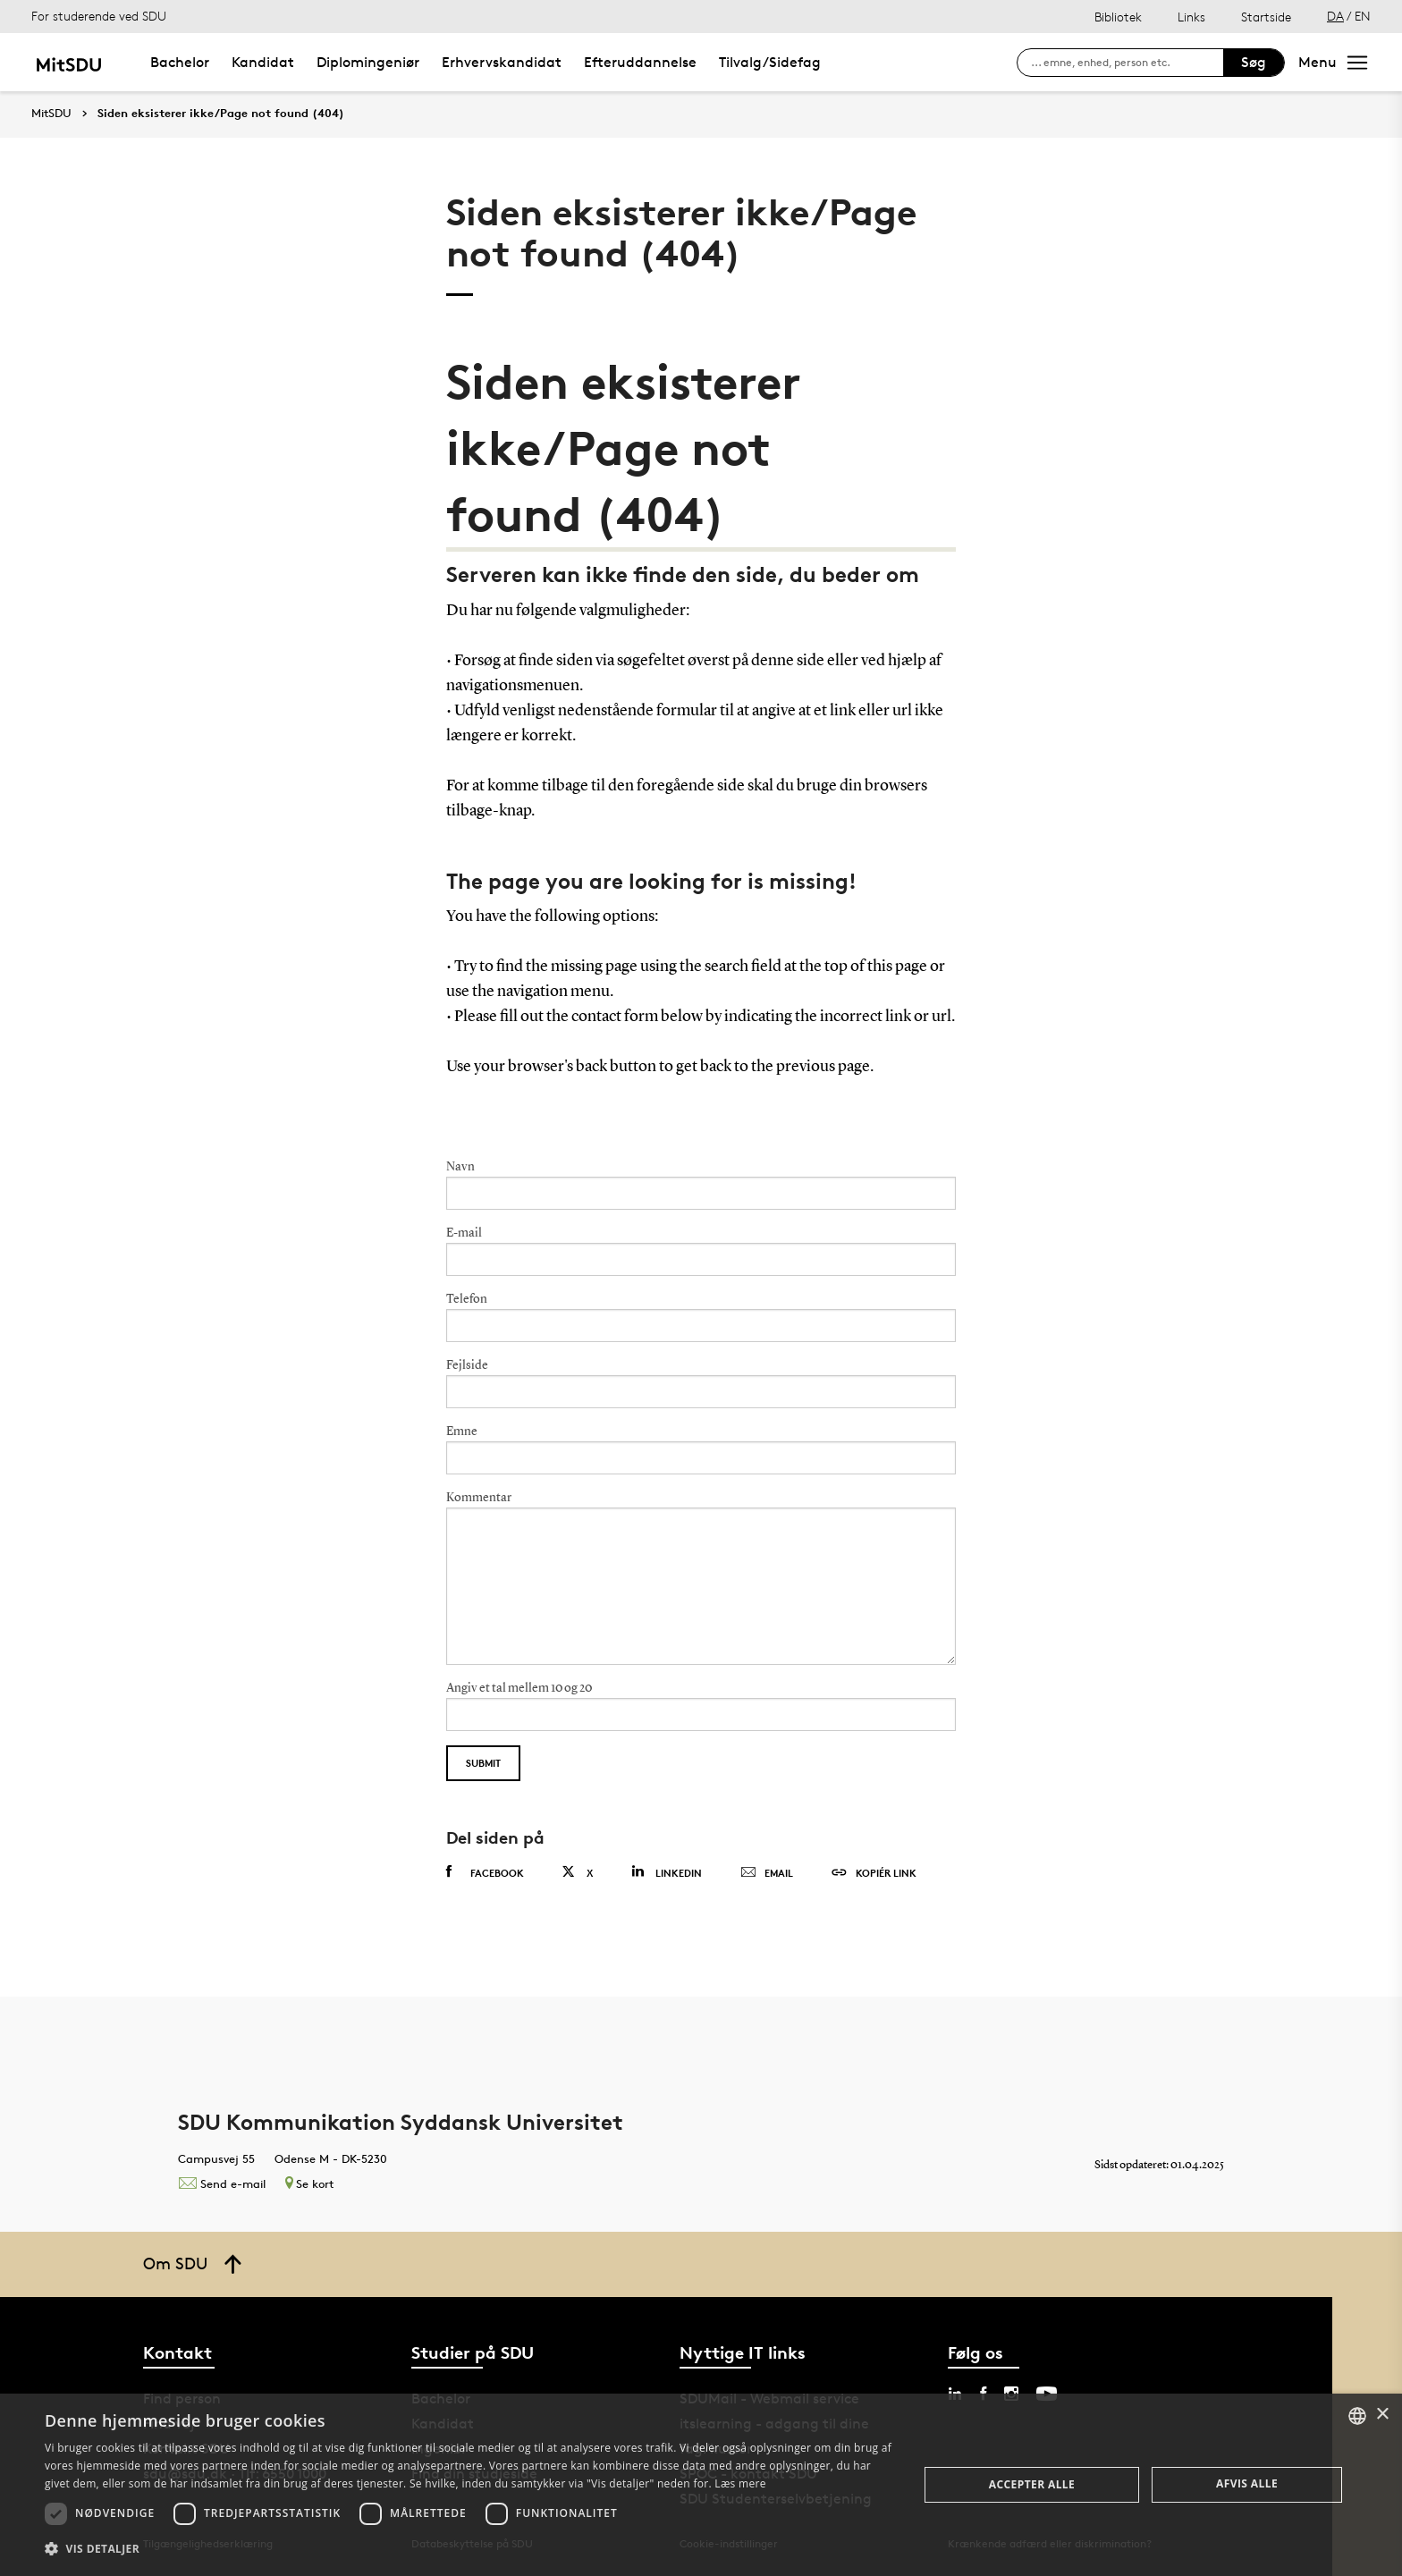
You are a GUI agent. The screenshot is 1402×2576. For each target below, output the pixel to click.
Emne (461, 1431)
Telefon (466, 1299)
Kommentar (478, 1497)
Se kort (309, 2183)
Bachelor (179, 62)
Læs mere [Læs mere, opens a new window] (739, 2483)
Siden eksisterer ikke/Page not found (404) (220, 113)
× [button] (1382, 2414)
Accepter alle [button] (1032, 2484)
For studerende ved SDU (98, 15)
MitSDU (51, 113)
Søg (1253, 62)
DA (1335, 15)
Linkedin (666, 1871)
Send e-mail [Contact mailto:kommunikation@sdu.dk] (222, 2183)
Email (766, 1873)
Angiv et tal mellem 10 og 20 (519, 1688)
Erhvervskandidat (502, 62)
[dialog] (701, 2485)
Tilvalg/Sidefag (770, 62)
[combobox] (1357, 2416)
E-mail (464, 1233)
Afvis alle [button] (1247, 2483)
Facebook (485, 1872)
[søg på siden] (1127, 62)
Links (1191, 16)
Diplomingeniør (368, 62)
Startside (1266, 16)
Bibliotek (1118, 16)
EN (1363, 15)
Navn (460, 1167)
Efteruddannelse (640, 62)
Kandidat (263, 62)
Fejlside (467, 1365)
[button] (468, 2549)
